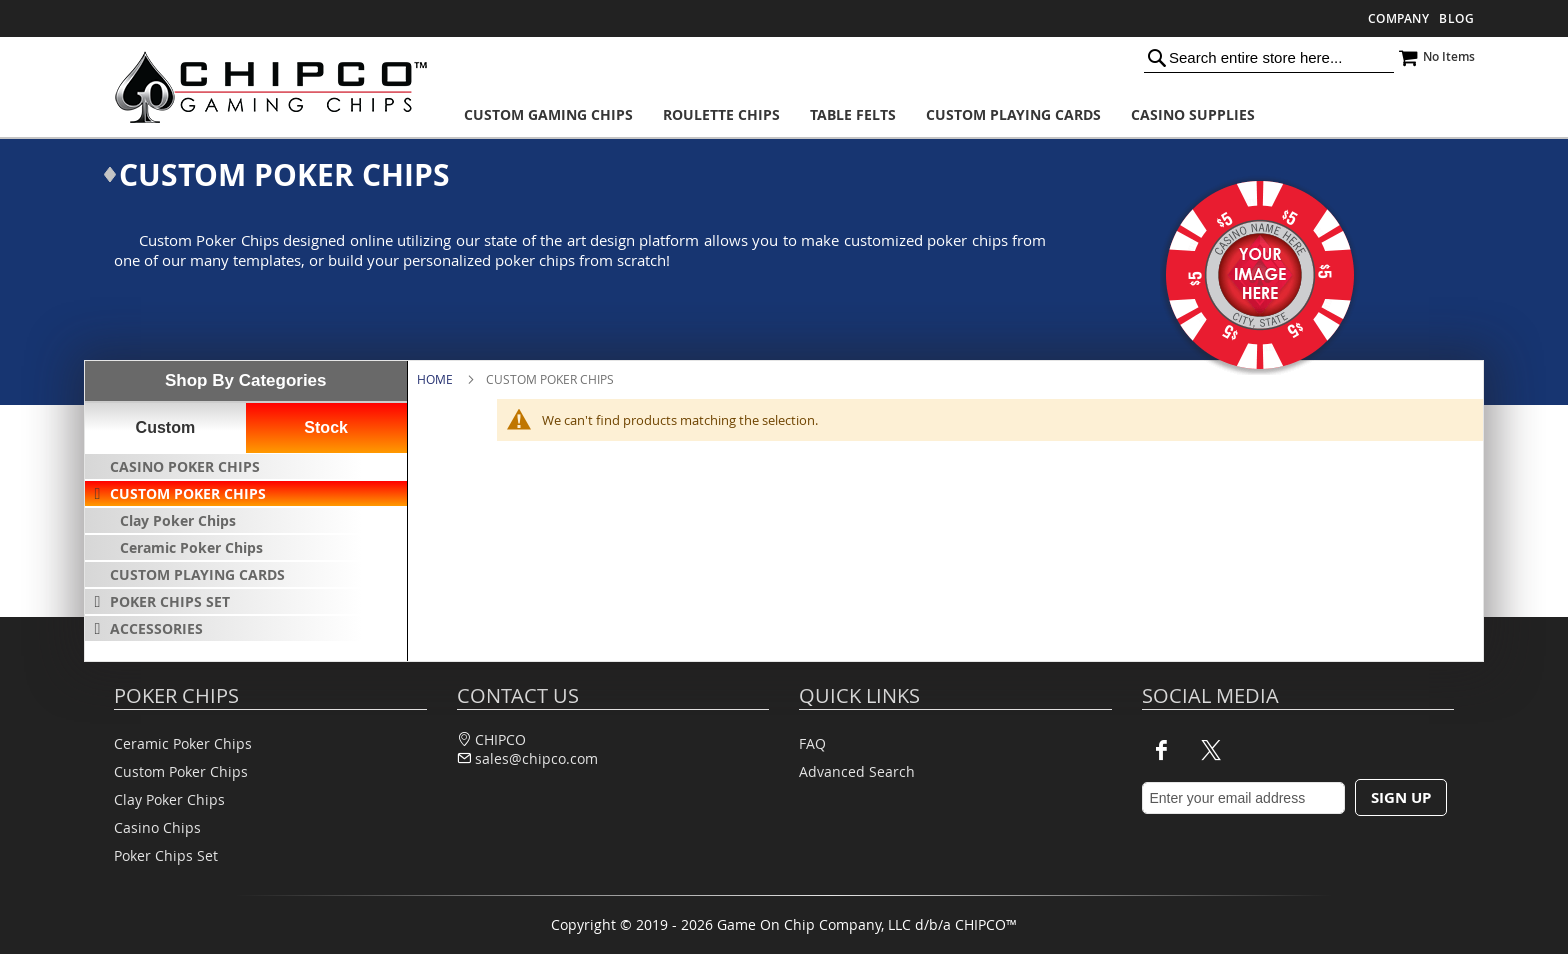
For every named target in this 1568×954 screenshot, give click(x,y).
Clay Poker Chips (178, 520)
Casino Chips (157, 827)
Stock (326, 427)
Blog (1456, 18)
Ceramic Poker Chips (191, 547)
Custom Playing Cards (197, 574)
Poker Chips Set (170, 601)
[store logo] (263, 87)
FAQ (812, 743)
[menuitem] (548, 114)
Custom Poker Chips (188, 493)
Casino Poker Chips (185, 466)
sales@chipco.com (536, 758)
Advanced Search (857, 771)
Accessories (156, 628)
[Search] (1157, 57)
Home (435, 379)
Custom (166, 427)
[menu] (867, 114)
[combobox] (1269, 57)
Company (1399, 18)
